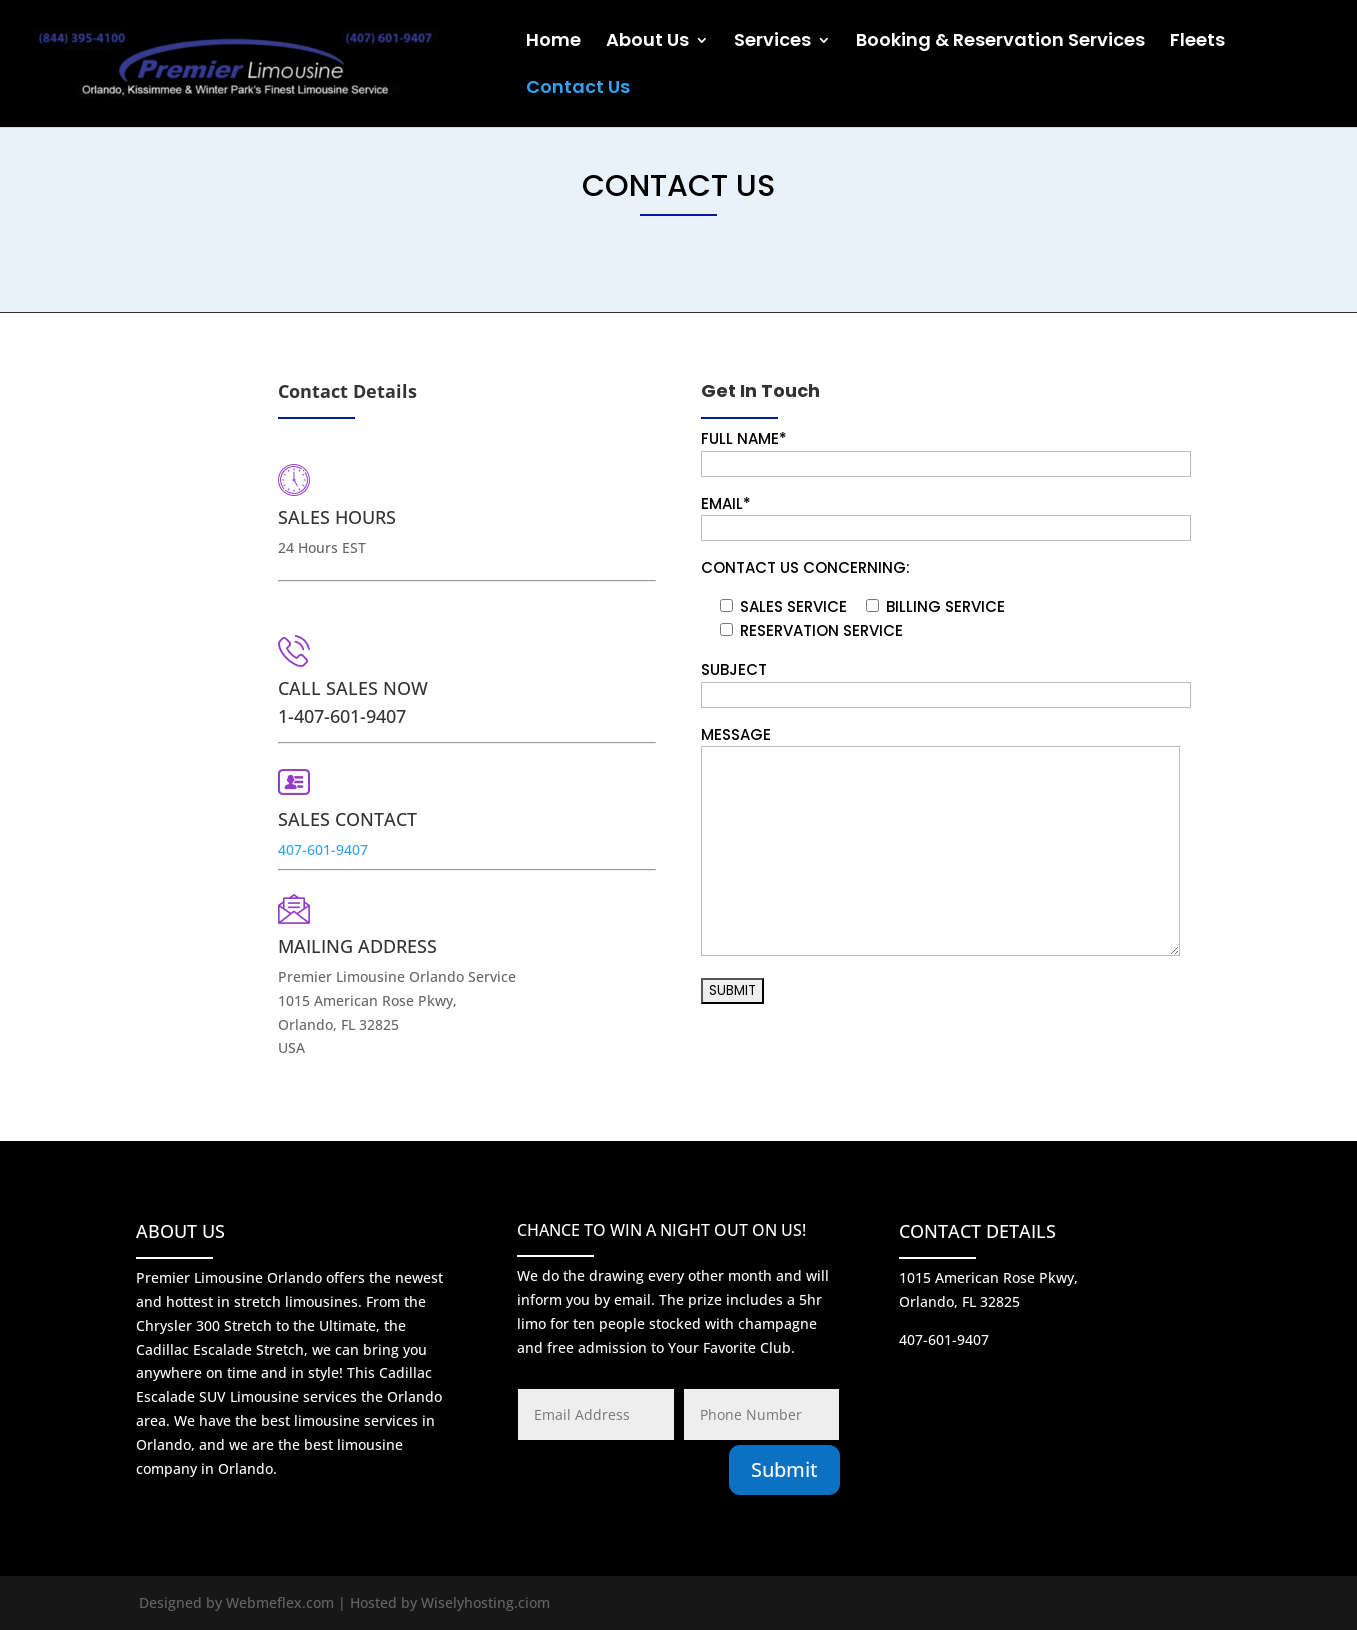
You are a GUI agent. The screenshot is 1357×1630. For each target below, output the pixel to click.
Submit (784, 1469)
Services (772, 42)
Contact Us (578, 89)
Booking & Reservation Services (1000, 42)
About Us (647, 42)
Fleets (1197, 42)
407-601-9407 (360, 836)
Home (553, 42)
